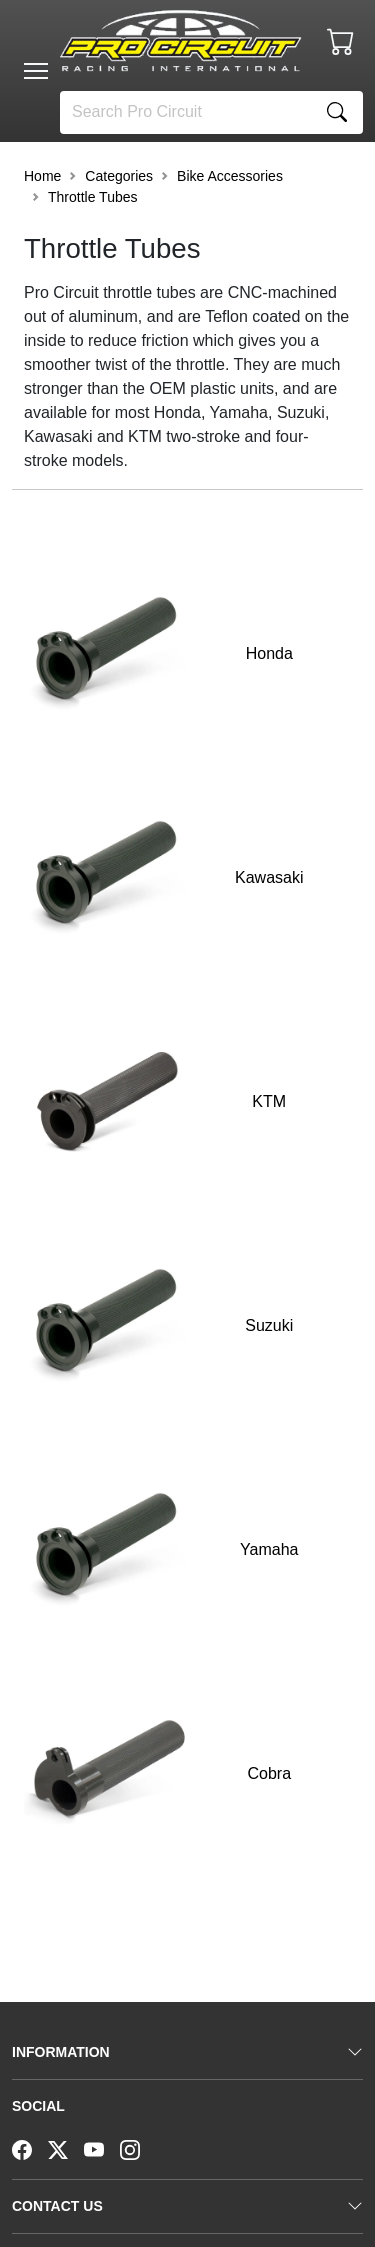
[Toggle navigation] (36, 71)
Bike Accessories (230, 176)
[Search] (186, 112)
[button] (36, 71)
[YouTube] (102, 2148)
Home (42, 176)
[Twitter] (66, 2148)
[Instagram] (138, 2148)
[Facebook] (30, 2148)
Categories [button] (119, 176)
